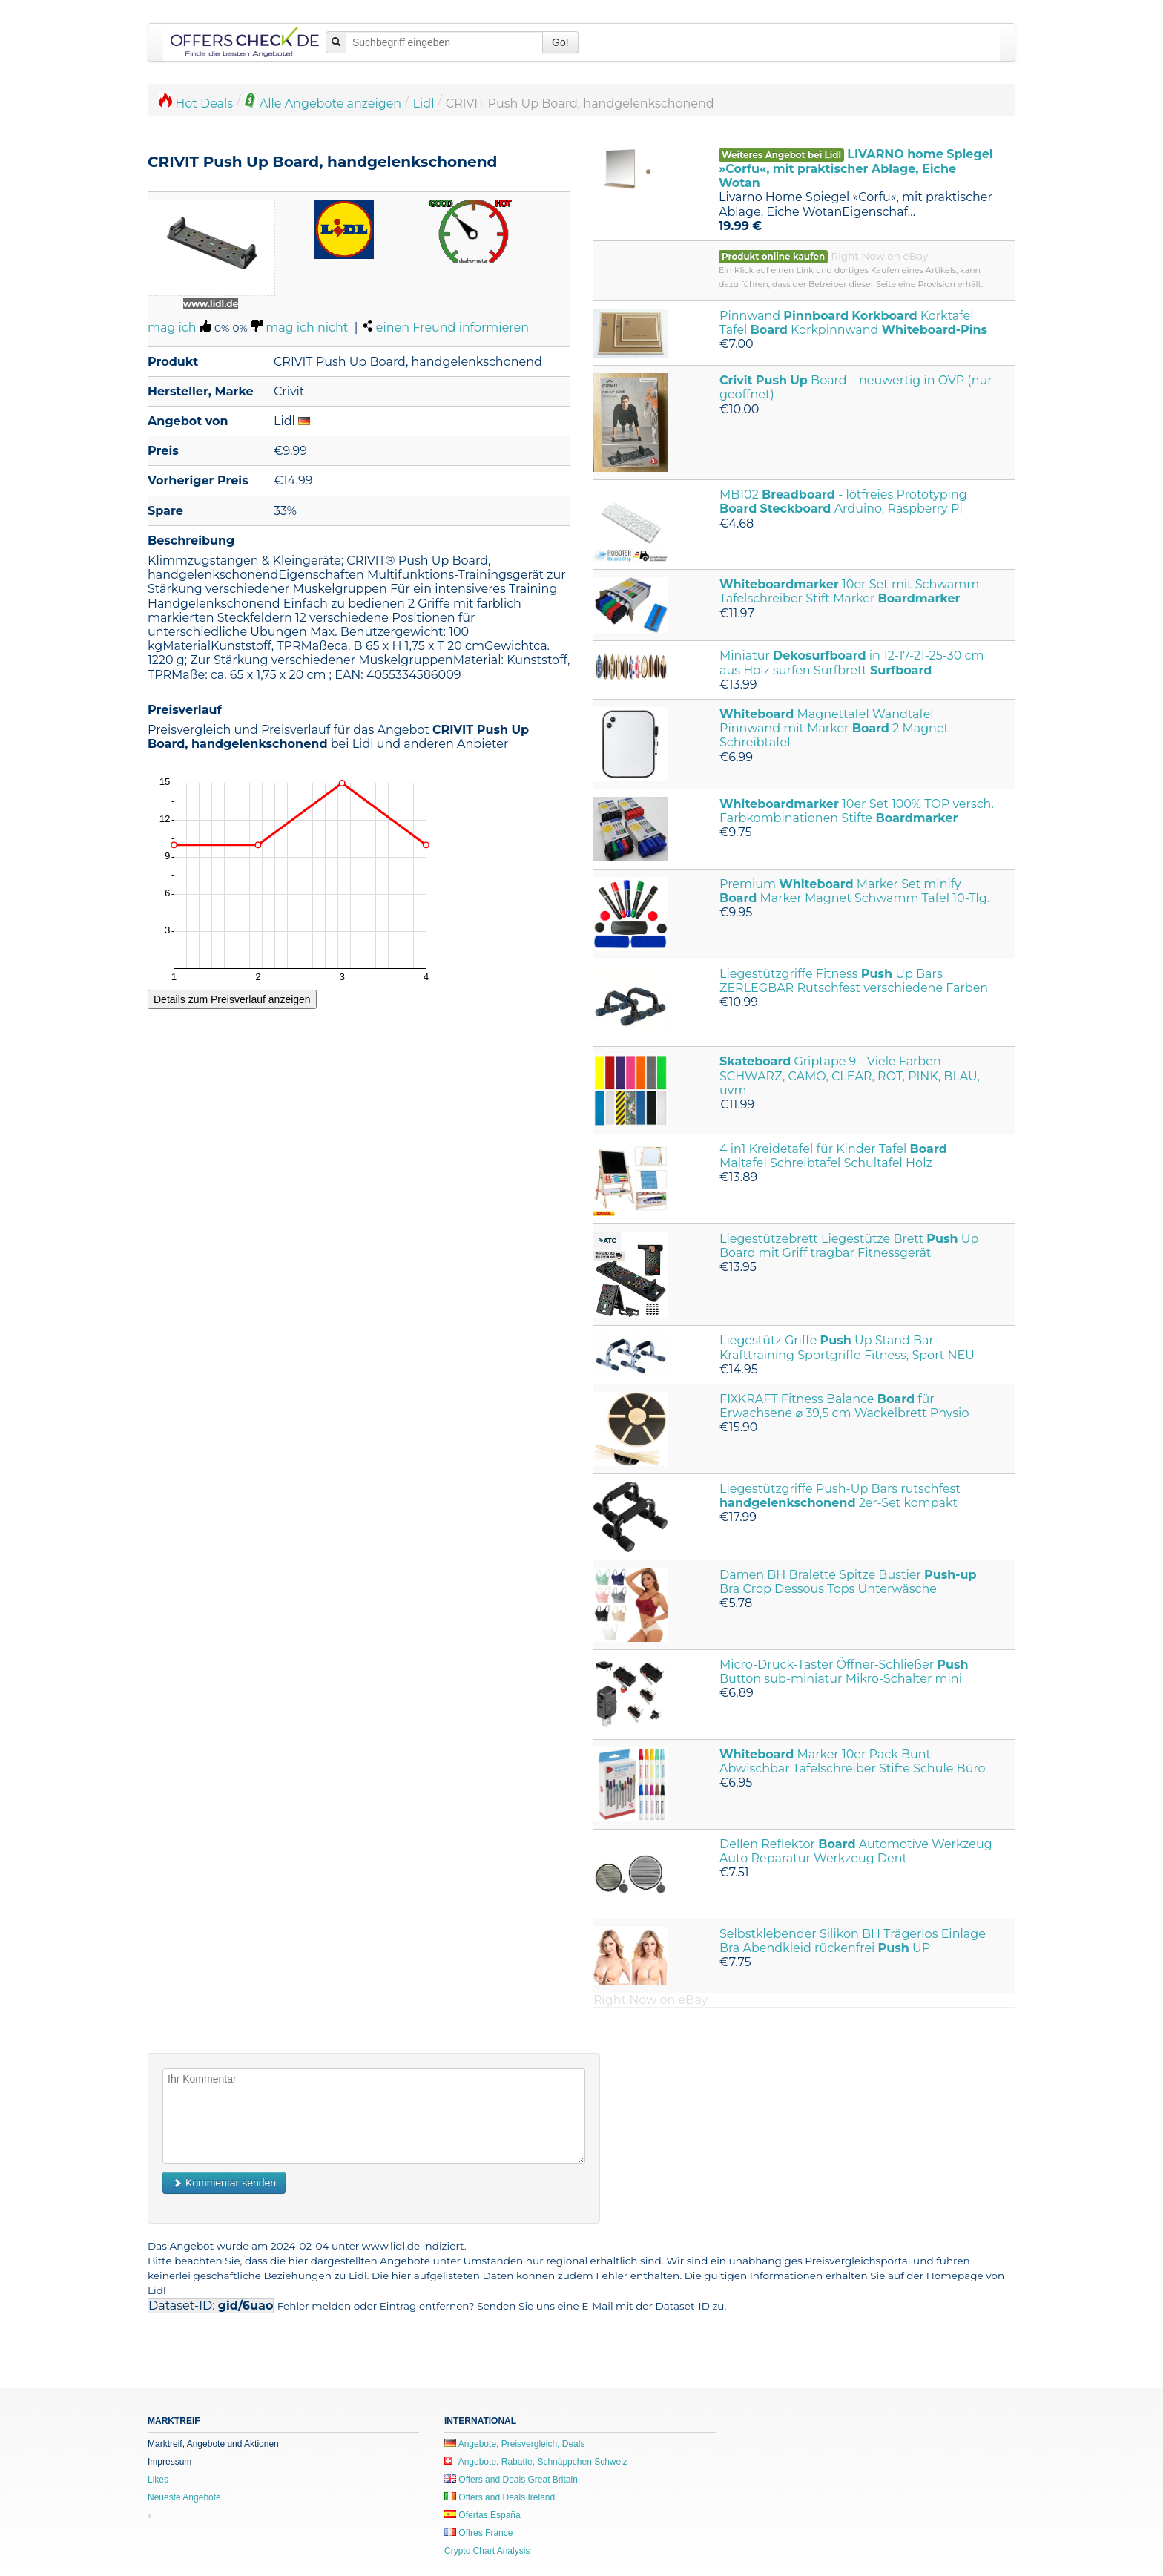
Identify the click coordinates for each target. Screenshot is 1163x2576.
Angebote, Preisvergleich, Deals (514, 2444)
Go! (560, 42)
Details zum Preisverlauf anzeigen (232, 999)
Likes (158, 2479)
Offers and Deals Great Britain (511, 2479)
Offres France (478, 2533)
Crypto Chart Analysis (487, 2551)
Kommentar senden (224, 2183)
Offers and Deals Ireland (499, 2497)
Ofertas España (482, 2515)
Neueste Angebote (184, 2497)
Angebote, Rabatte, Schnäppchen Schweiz (535, 2462)
